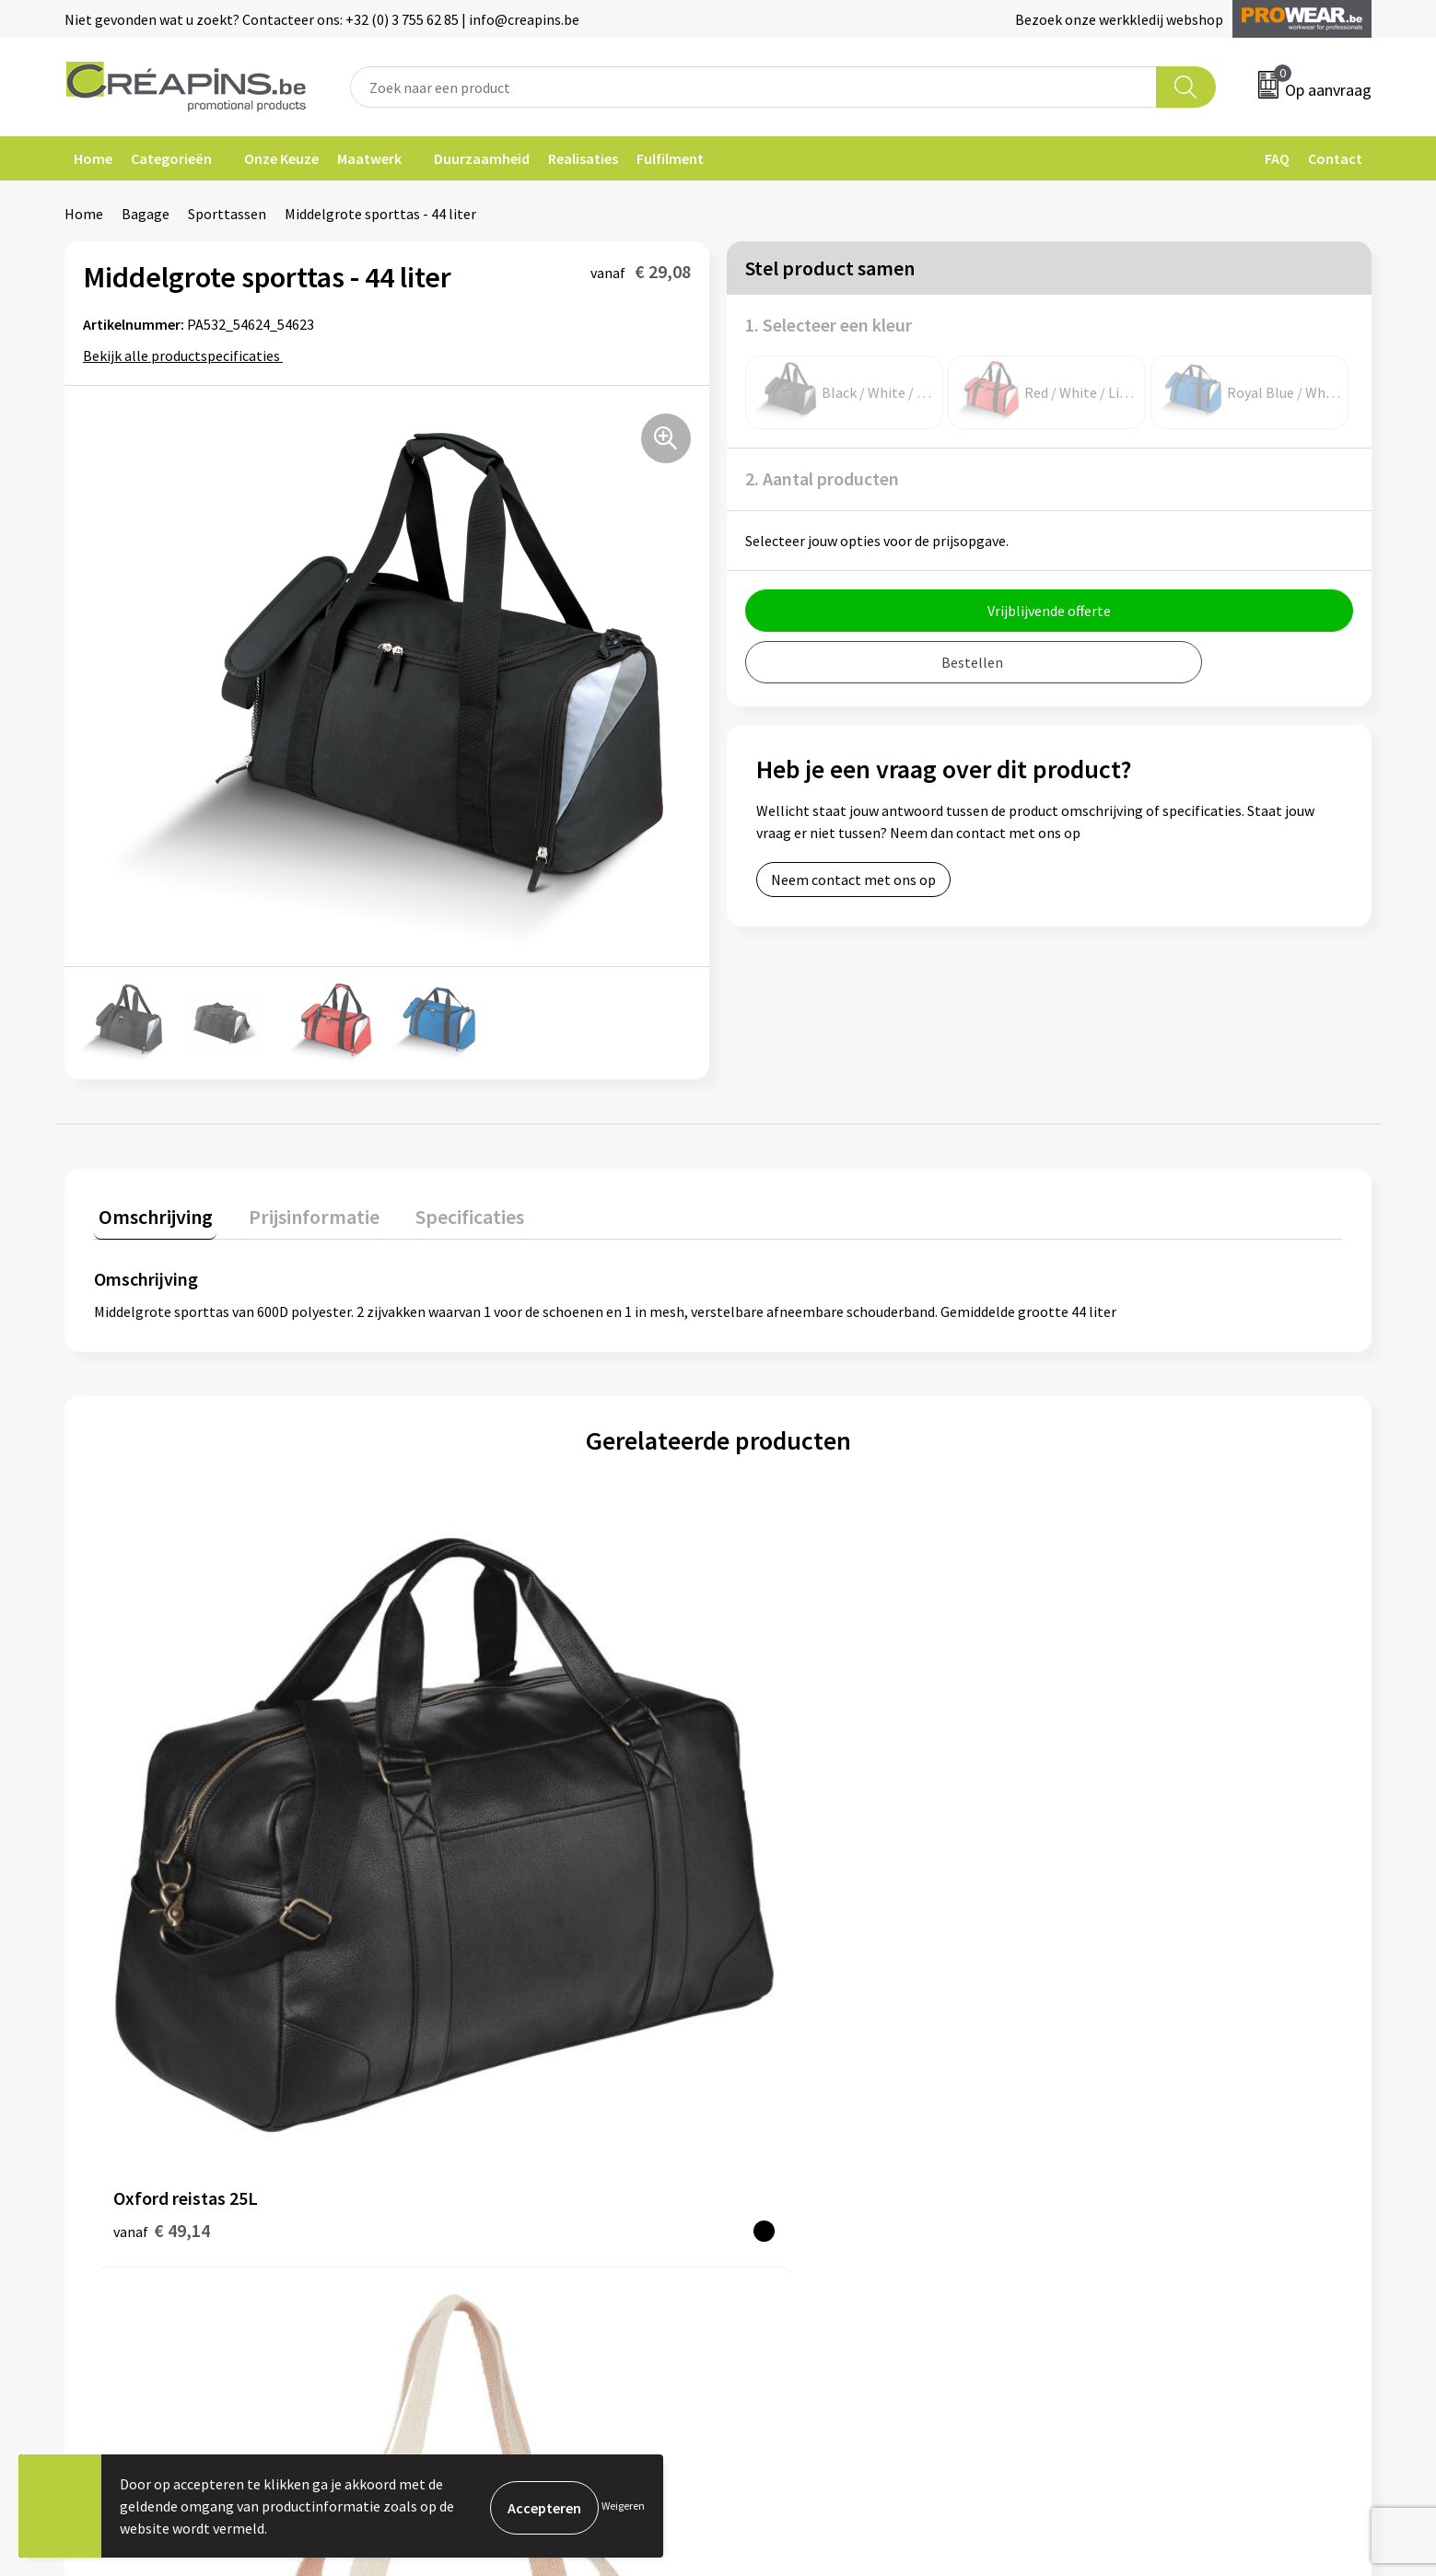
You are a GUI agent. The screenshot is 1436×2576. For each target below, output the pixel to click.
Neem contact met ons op (853, 879)
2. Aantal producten (822, 478)
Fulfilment (670, 158)
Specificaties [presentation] (448, 1212)
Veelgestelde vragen (805, 2064)
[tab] (151, 1216)
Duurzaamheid (482, 158)
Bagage (145, 213)
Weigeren (623, 2505)
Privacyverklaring (1119, 2092)
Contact (1335, 158)
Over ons (444, 2120)
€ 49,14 (161, 1836)
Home (93, 158)
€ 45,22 (786, 1836)
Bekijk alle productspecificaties (187, 355)
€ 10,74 (474, 1836)
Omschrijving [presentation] (151, 1212)
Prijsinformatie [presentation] (301, 1212)
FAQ (1277, 158)
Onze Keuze (281, 158)
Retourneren (781, 2092)
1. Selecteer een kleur (828, 324)
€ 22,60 (1097, 1836)
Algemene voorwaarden (1139, 2036)
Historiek (445, 2092)
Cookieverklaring (1119, 2064)
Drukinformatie (465, 2064)
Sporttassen (227, 213)
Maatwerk (369, 158)
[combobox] (753, 87)
